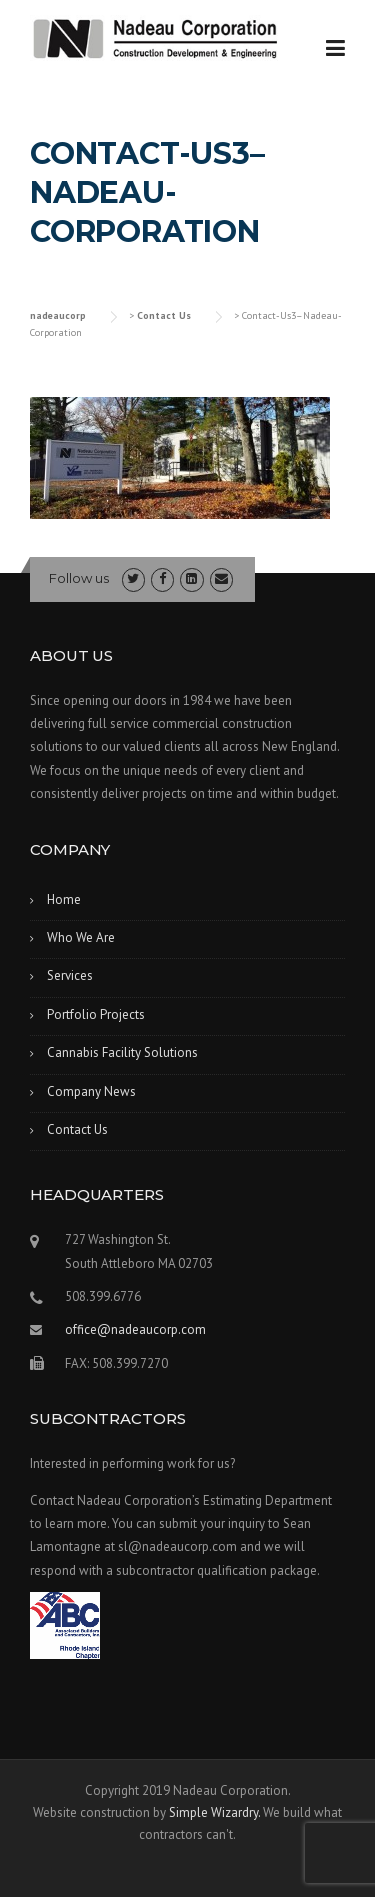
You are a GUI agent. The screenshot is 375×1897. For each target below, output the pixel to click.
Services (70, 975)
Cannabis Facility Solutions (122, 1052)
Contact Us (77, 1129)
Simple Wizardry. (214, 1812)
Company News (91, 1091)
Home (64, 899)
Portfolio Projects (96, 1014)
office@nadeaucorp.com (135, 1329)
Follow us (79, 578)
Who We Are (81, 937)
